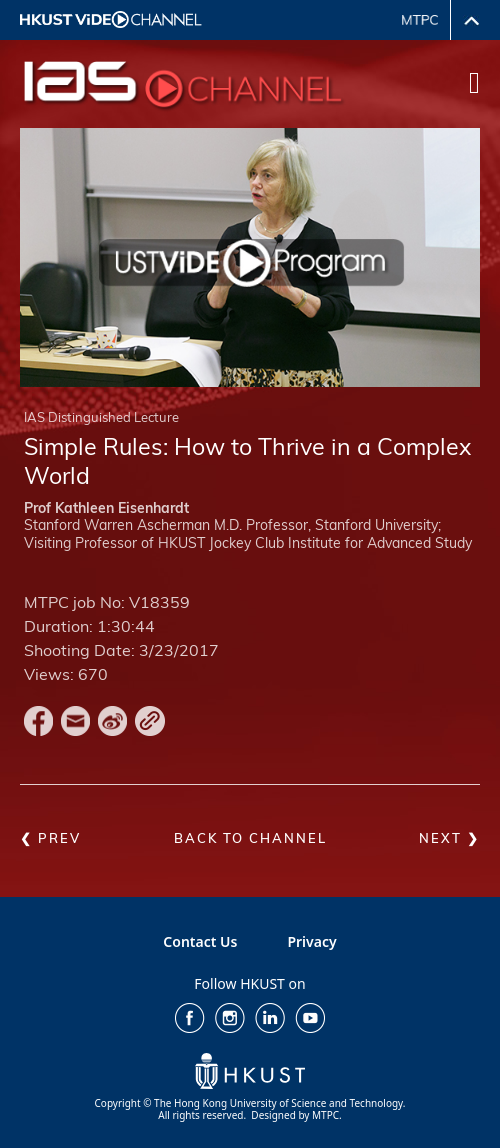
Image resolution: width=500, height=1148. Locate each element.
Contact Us (200, 941)
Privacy (311, 941)
